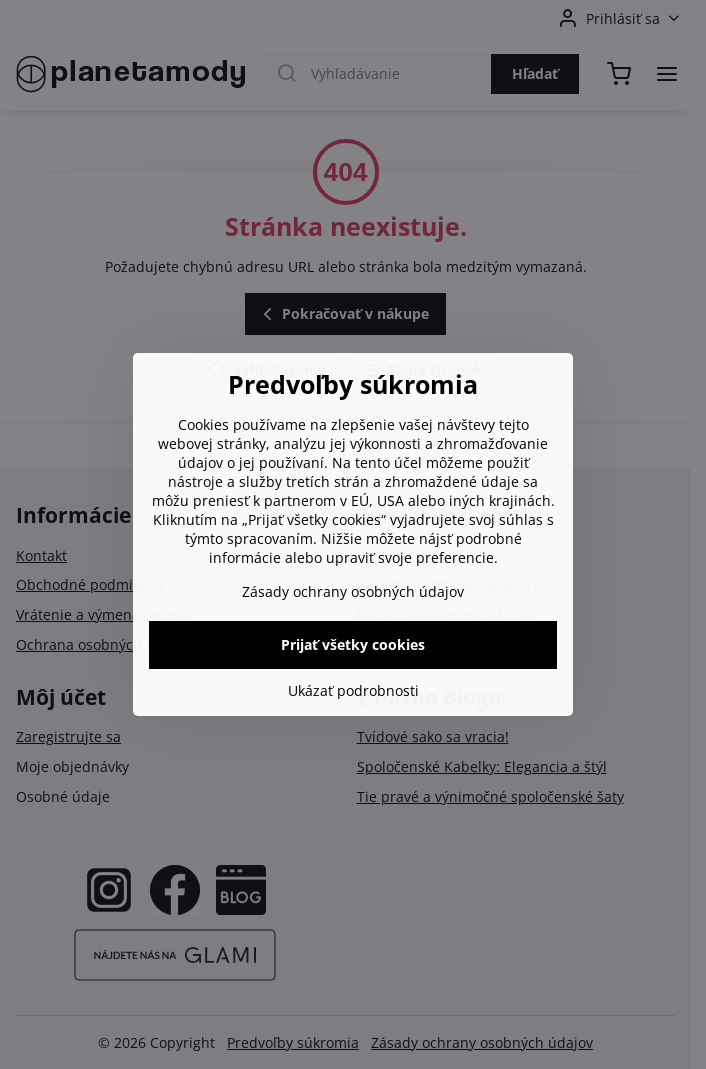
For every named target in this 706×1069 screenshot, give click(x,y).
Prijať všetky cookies (353, 644)
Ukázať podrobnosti (353, 690)
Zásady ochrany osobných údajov (353, 591)
